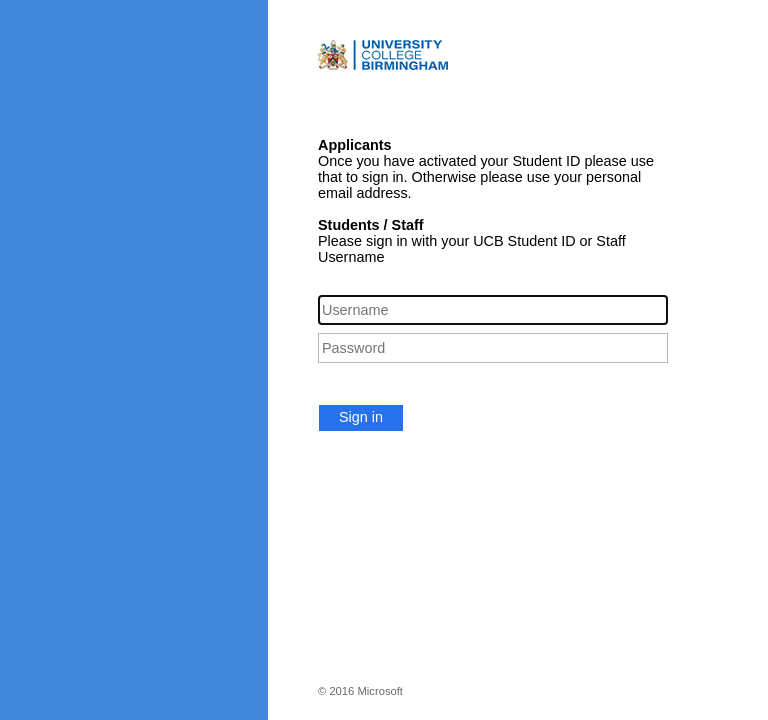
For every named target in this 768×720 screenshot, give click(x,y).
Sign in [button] (361, 417)
